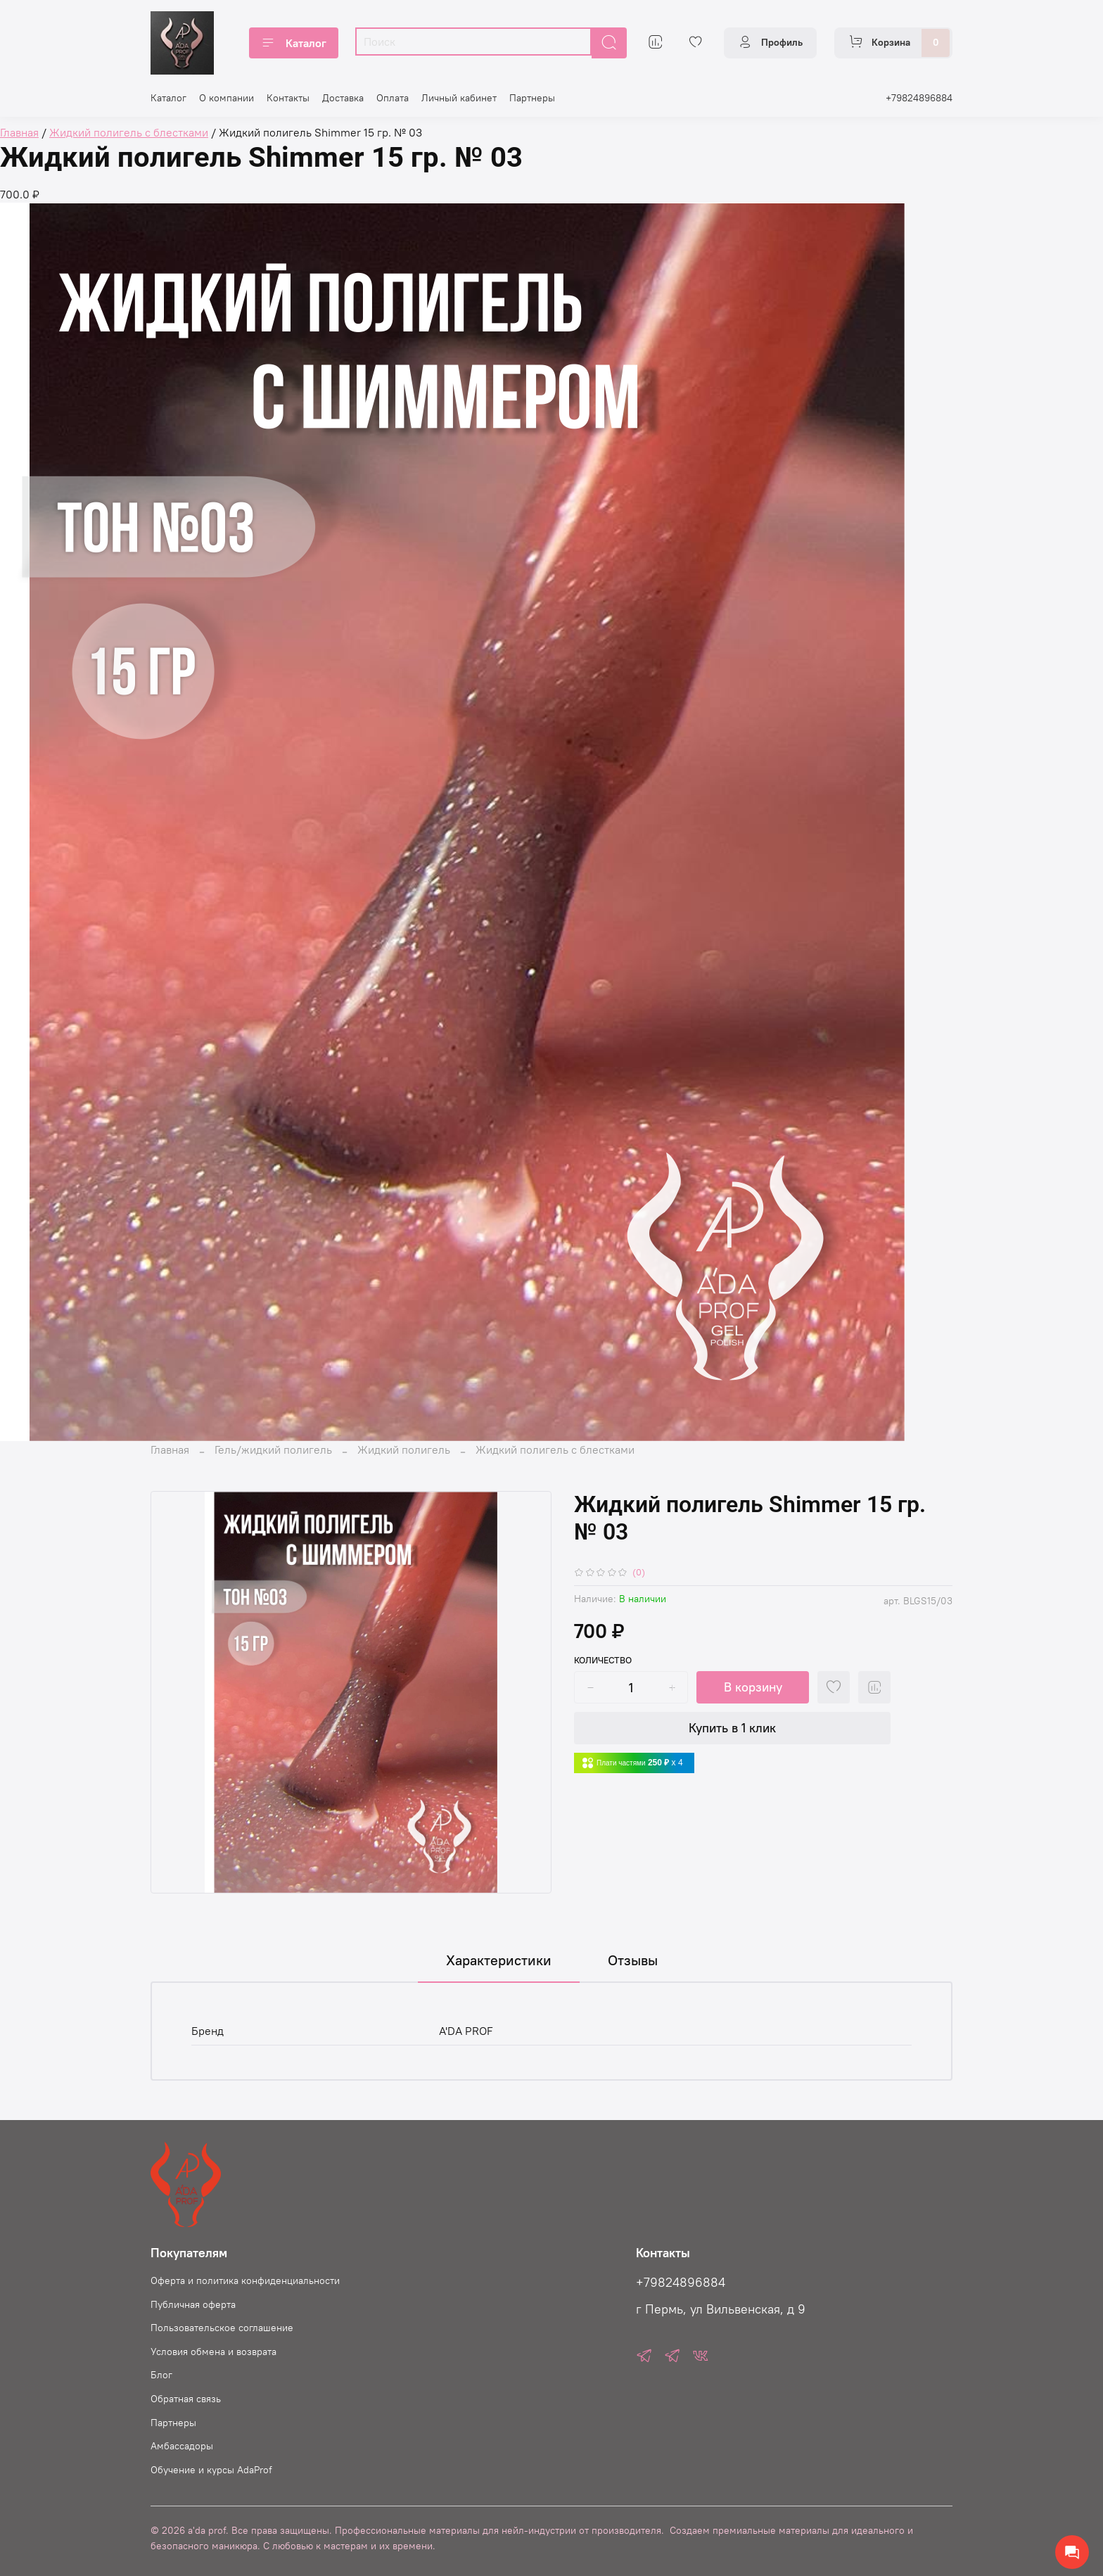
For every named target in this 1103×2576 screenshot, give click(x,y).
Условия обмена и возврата (213, 2351)
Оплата (392, 97)
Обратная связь (186, 2398)
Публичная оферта (193, 2304)
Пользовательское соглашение (222, 2327)
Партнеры (532, 97)
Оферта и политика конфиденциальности (245, 2280)
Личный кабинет (459, 97)
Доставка (343, 97)
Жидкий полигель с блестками (555, 1449)
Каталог (293, 43)
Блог (161, 2374)
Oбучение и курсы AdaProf (211, 2469)
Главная (170, 1449)
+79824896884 (919, 97)
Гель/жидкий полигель (273, 1449)
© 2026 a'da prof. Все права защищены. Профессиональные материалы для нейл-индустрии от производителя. (407, 2530)
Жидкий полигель (403, 1449)
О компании (226, 97)
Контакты (288, 97)
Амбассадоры (182, 2445)
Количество (603, 1660)
